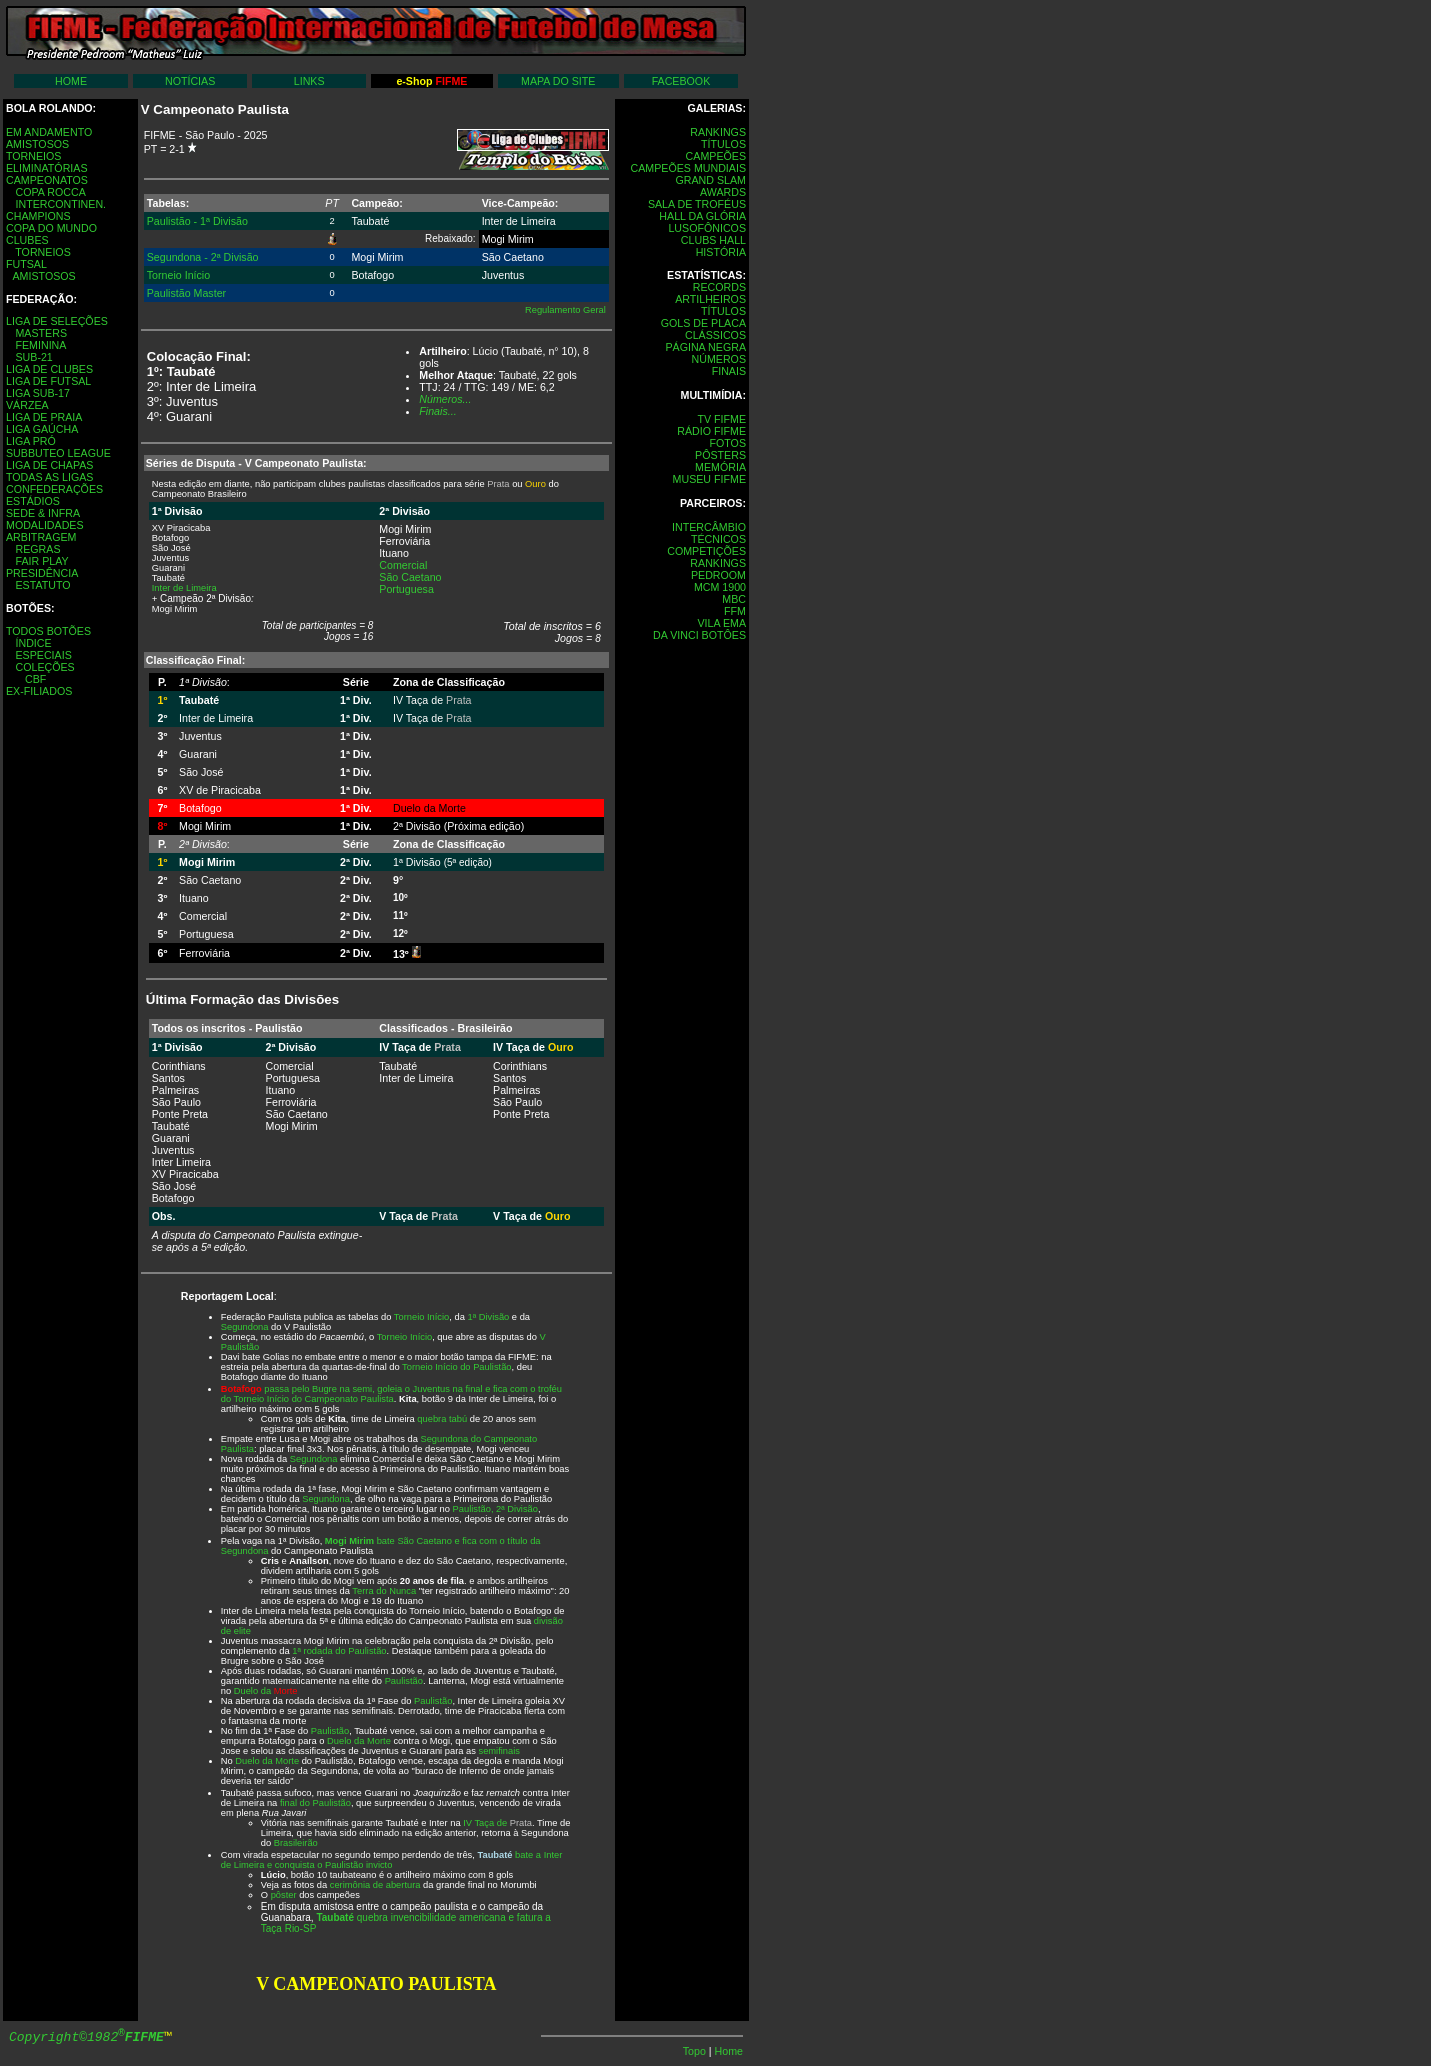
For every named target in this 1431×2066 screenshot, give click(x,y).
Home (729, 2051)
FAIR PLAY (41, 561)
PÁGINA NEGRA (705, 347)
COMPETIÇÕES (706, 551)
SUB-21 (33, 357)
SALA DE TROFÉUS (697, 204)
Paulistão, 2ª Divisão (495, 1509)
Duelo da (266, 1691)
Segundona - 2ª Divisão (203, 257)
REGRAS (37, 549)
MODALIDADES (45, 525)
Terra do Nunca (384, 1591)
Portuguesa (406, 589)
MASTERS (41, 333)
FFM (735, 611)
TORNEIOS (33, 156)
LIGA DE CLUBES (49, 369)
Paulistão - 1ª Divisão (197, 221)
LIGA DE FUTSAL (48, 381)
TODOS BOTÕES (48, 631)
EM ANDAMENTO (49, 132)
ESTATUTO (42, 585)
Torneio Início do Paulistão (456, 1367)
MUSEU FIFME (709, 479)
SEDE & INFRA (43, 513)
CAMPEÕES (716, 156)
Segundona (245, 1327)
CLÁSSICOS (715, 335)
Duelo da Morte (359, 1741)
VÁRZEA (27, 405)
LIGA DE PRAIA (44, 417)
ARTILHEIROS (710, 299)
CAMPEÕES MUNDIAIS (688, 168)
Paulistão (404, 1681)
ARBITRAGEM (41, 537)
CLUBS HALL (713, 240)
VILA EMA (721, 623)
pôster (284, 1895)
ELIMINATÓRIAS (47, 168)
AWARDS (723, 192)
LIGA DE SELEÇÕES (57, 321)
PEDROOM (718, 575)
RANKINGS (718, 132)
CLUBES (27, 240)
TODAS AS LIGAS (49, 477)
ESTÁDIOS (33, 501)
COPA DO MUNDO (51, 228)
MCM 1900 (720, 587)
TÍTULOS (723, 144)
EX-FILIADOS (39, 691)
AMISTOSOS (37, 144)
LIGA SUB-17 (38, 393)
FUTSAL (26, 264)
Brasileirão (296, 1843)
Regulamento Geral (565, 310)
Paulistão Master (186, 293)
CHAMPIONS (38, 216)
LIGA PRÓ (31, 441)
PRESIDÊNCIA (42, 573)
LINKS (309, 81)
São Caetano (410, 577)
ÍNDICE (33, 643)
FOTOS (727, 443)
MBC (734, 599)
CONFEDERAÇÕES (54, 489)
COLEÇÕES (44, 667)
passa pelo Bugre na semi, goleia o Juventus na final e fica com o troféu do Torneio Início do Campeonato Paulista (391, 1394)
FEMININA (40, 345)
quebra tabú (442, 1419)
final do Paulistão (315, 1803)
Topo (696, 2051)
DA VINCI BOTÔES (699, 635)
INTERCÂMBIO (709, 527)
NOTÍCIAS (190, 81)
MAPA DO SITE (558, 81)
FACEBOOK (681, 81)
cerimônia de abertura (375, 1885)
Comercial (403, 565)
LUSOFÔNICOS (707, 228)
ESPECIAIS (43, 655)
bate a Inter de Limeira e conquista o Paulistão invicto (392, 1860)
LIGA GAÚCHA (42, 429)
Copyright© (86, 2037)
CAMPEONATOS (47, 180)
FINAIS (729, 371)
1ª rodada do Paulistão (339, 1651)
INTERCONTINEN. (60, 204)
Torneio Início (178, 275)
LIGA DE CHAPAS (49, 465)
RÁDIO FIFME (711, 431)
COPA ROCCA (50, 192)
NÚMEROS (719, 359)
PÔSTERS (720, 455)
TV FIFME (721, 419)
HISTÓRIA (721, 252)
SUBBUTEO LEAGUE (58, 453)
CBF (35, 679)
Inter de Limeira (184, 588)
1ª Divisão (488, 1317)
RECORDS (719, 287)
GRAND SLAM (711, 180)
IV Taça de (497, 1823)
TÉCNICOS (718, 539)
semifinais (498, 1751)
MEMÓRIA (720, 467)
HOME (71, 81)
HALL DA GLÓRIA (702, 216)
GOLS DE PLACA (703, 323)
